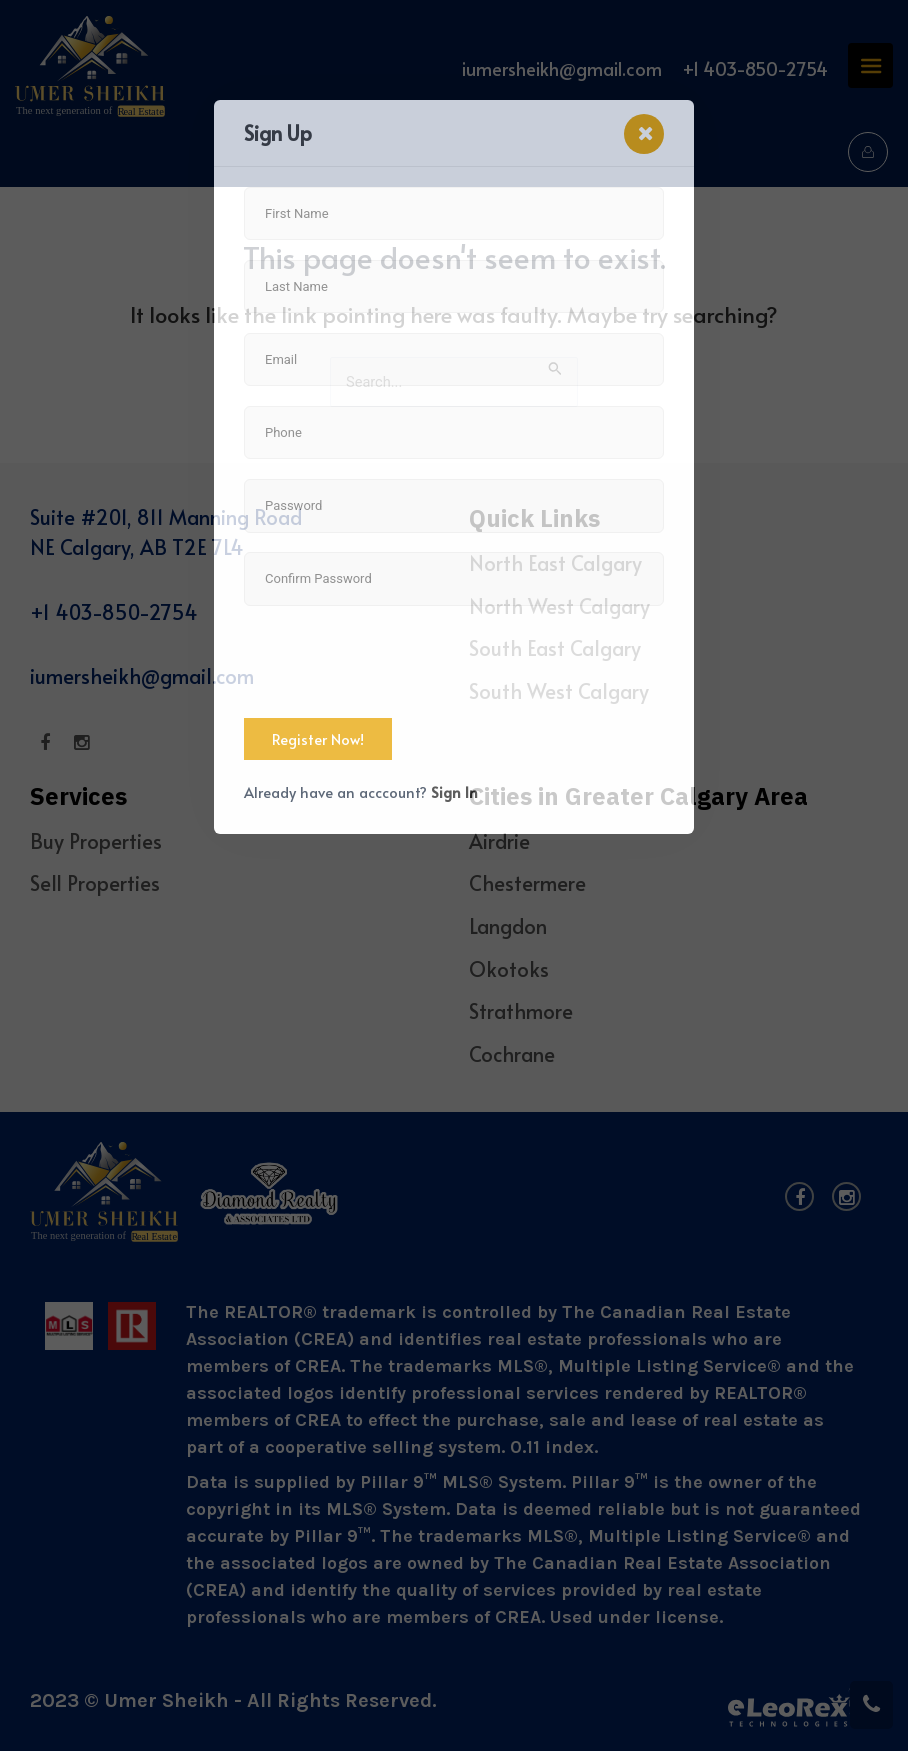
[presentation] (396, 664)
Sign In (454, 792)
